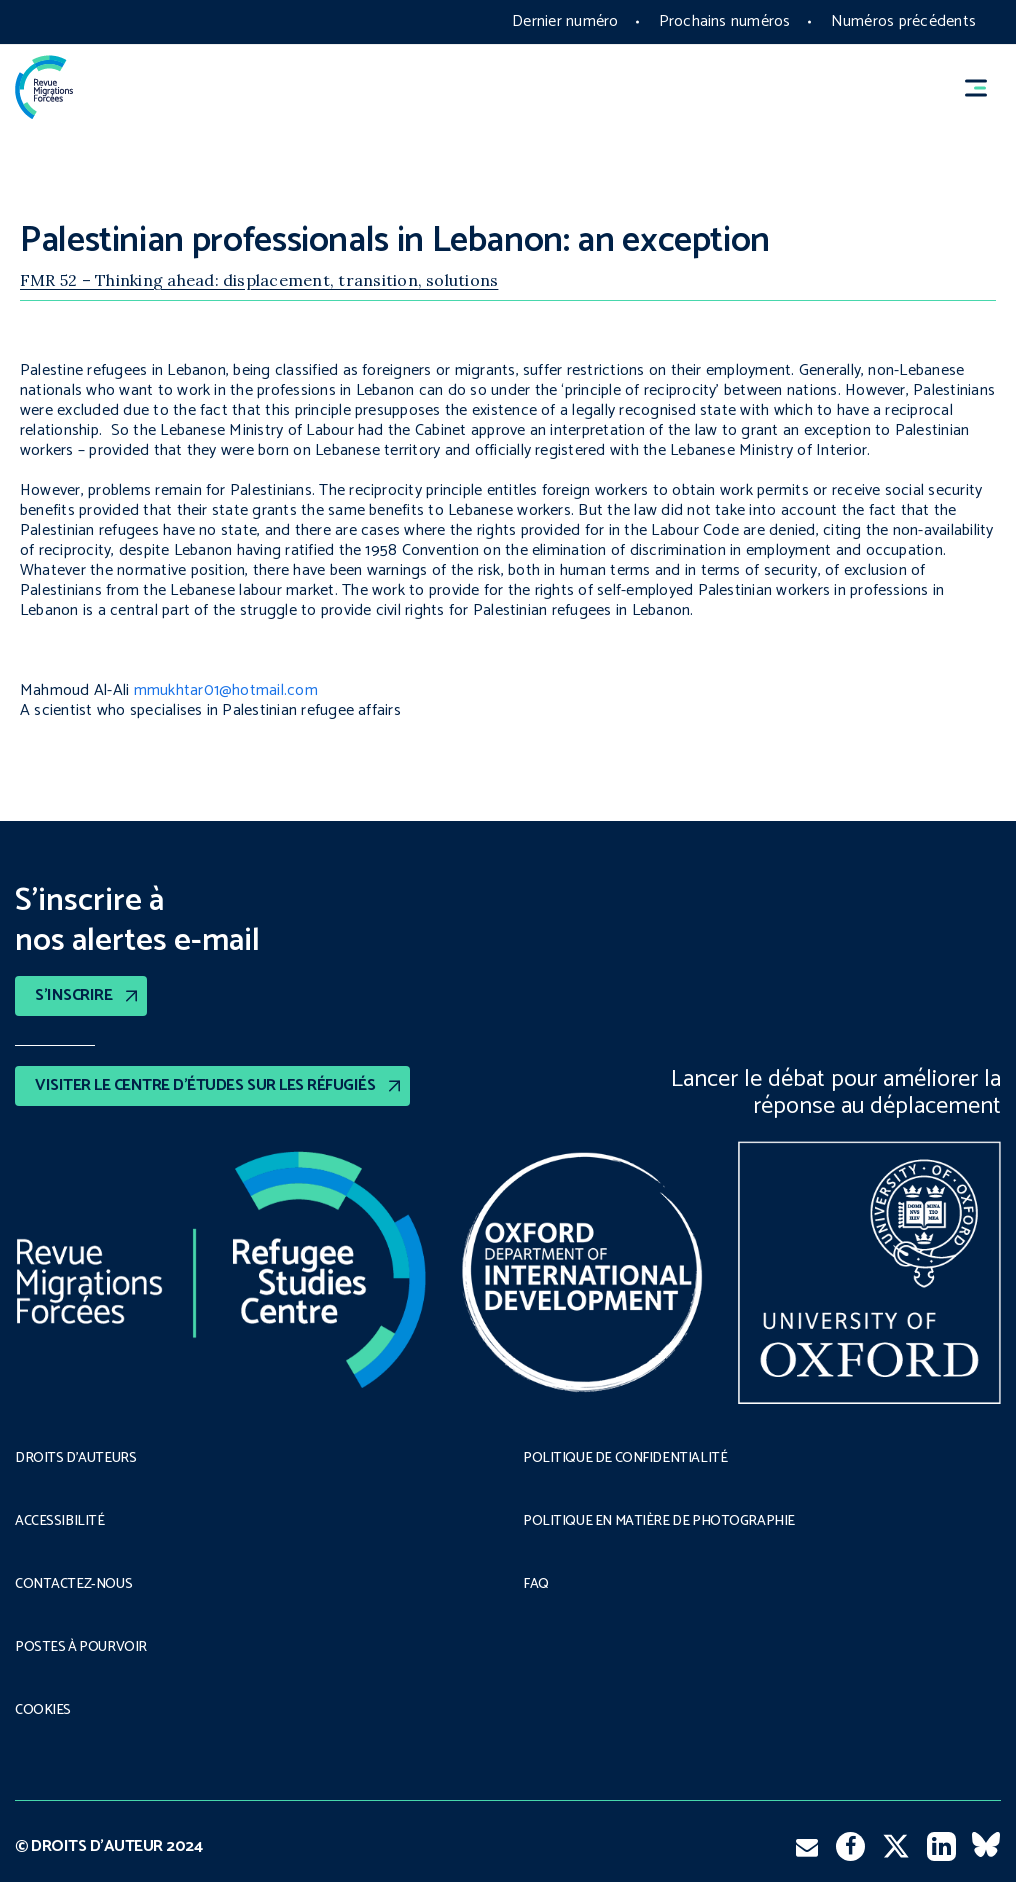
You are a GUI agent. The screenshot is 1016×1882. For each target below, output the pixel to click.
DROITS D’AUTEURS (75, 1459)
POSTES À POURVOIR (81, 1648)
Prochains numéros (725, 21)
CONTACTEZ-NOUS (73, 1585)
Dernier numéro (565, 21)
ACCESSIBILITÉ (60, 1522)
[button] (985, 87)
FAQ (536, 1585)
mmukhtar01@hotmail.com (226, 690)
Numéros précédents (903, 21)
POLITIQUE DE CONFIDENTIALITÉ (625, 1459)
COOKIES (43, 1711)
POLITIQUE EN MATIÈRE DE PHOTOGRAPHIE (659, 1522)
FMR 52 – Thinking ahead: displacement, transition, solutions (259, 280)
